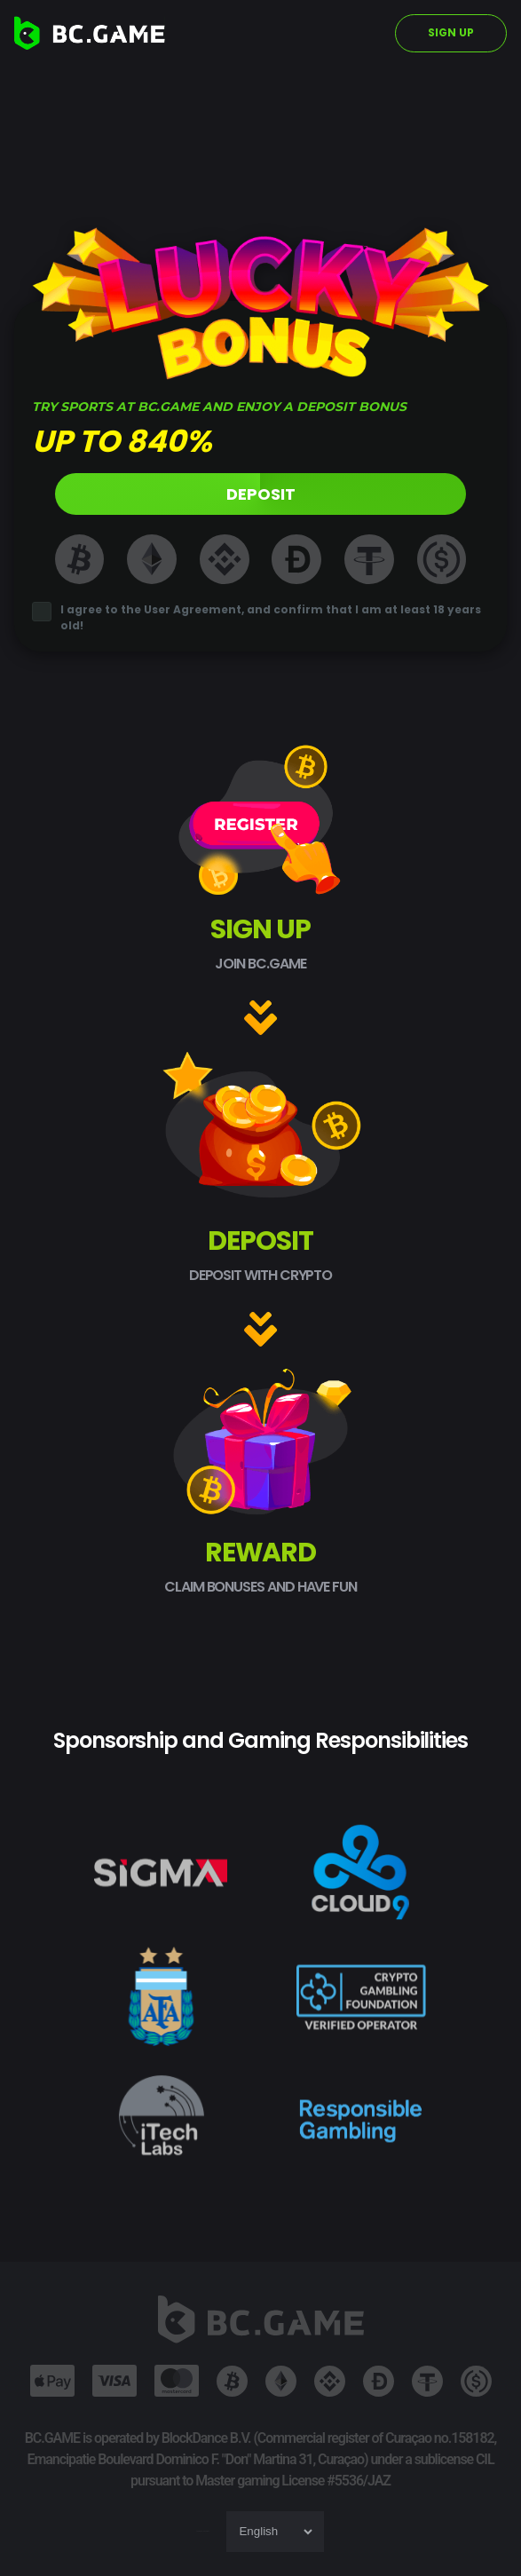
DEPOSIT (261, 494)
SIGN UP (451, 32)
